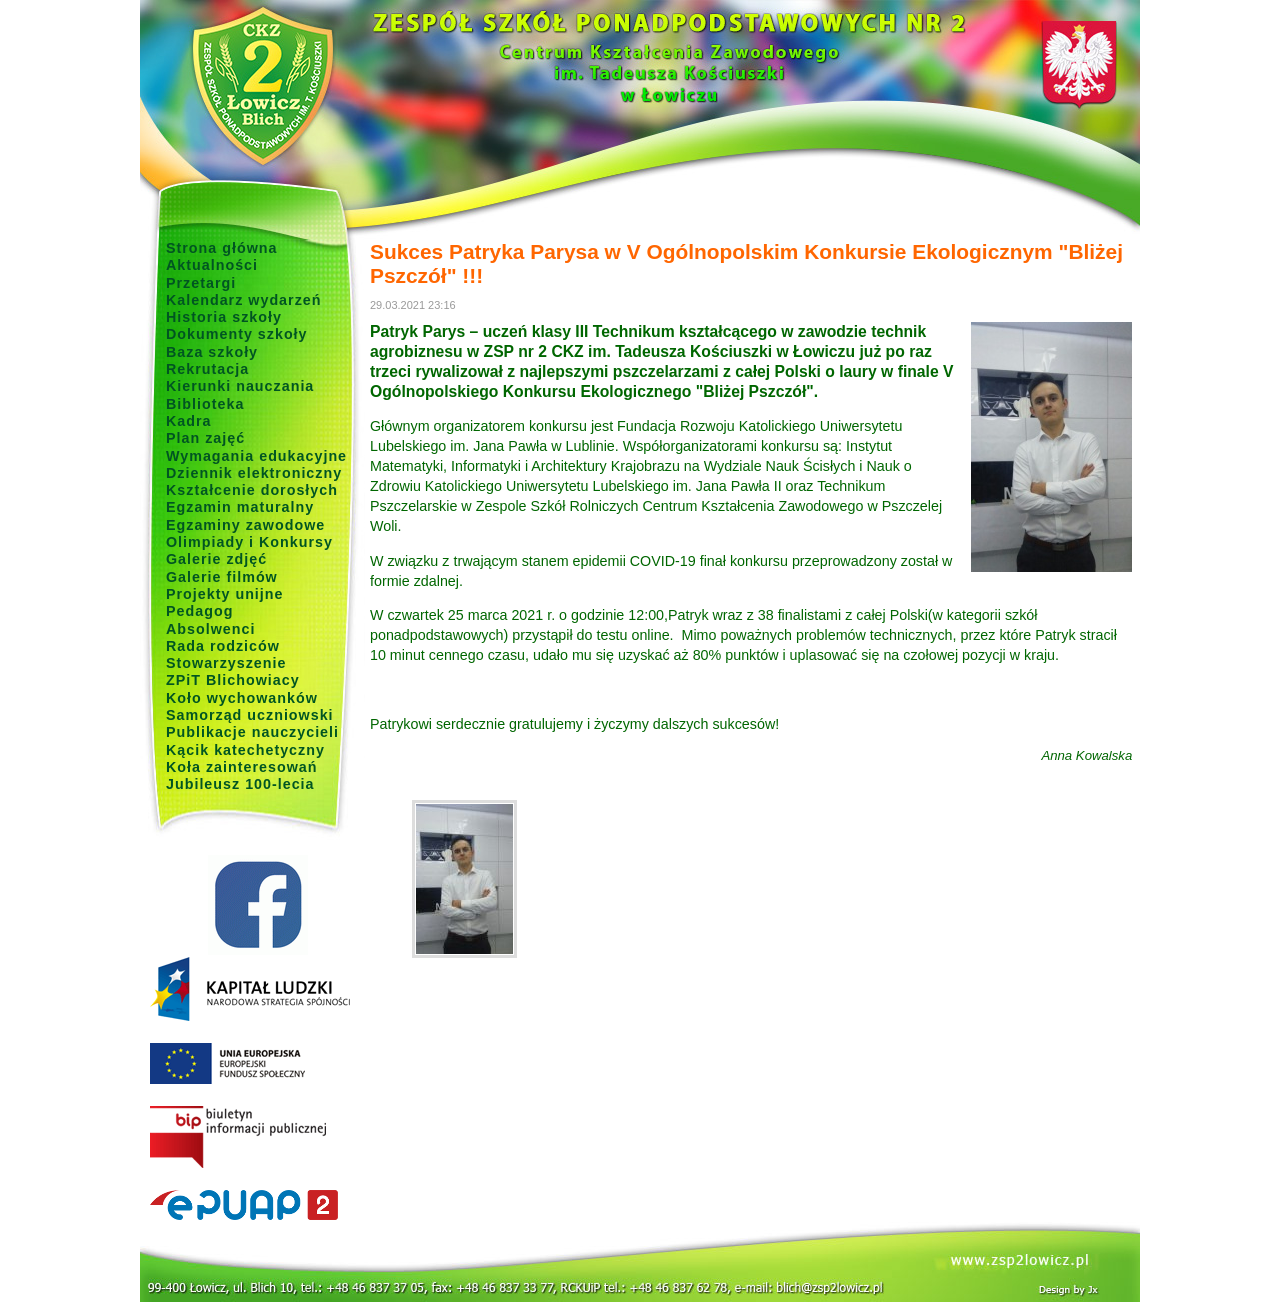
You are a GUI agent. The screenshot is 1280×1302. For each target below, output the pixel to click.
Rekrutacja (207, 369)
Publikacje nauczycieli (252, 732)
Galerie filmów (222, 577)
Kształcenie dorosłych (252, 490)
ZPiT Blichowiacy (233, 680)
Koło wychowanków (242, 698)
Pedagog (199, 611)
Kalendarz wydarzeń (243, 300)
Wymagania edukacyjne (256, 456)
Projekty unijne (225, 594)
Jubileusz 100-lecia (240, 784)
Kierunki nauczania (240, 386)
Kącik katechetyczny (245, 750)
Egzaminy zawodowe (245, 525)
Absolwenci (210, 629)
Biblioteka (205, 404)
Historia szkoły (224, 317)
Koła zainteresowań (242, 767)
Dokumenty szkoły (237, 334)
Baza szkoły (212, 352)
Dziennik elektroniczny (254, 473)
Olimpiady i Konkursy (249, 542)
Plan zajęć (205, 438)
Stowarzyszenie (226, 663)
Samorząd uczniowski (250, 715)
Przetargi (201, 283)
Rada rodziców (223, 646)
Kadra (189, 421)
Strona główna (222, 248)
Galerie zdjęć (216, 559)
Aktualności (212, 265)
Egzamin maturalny (240, 507)
